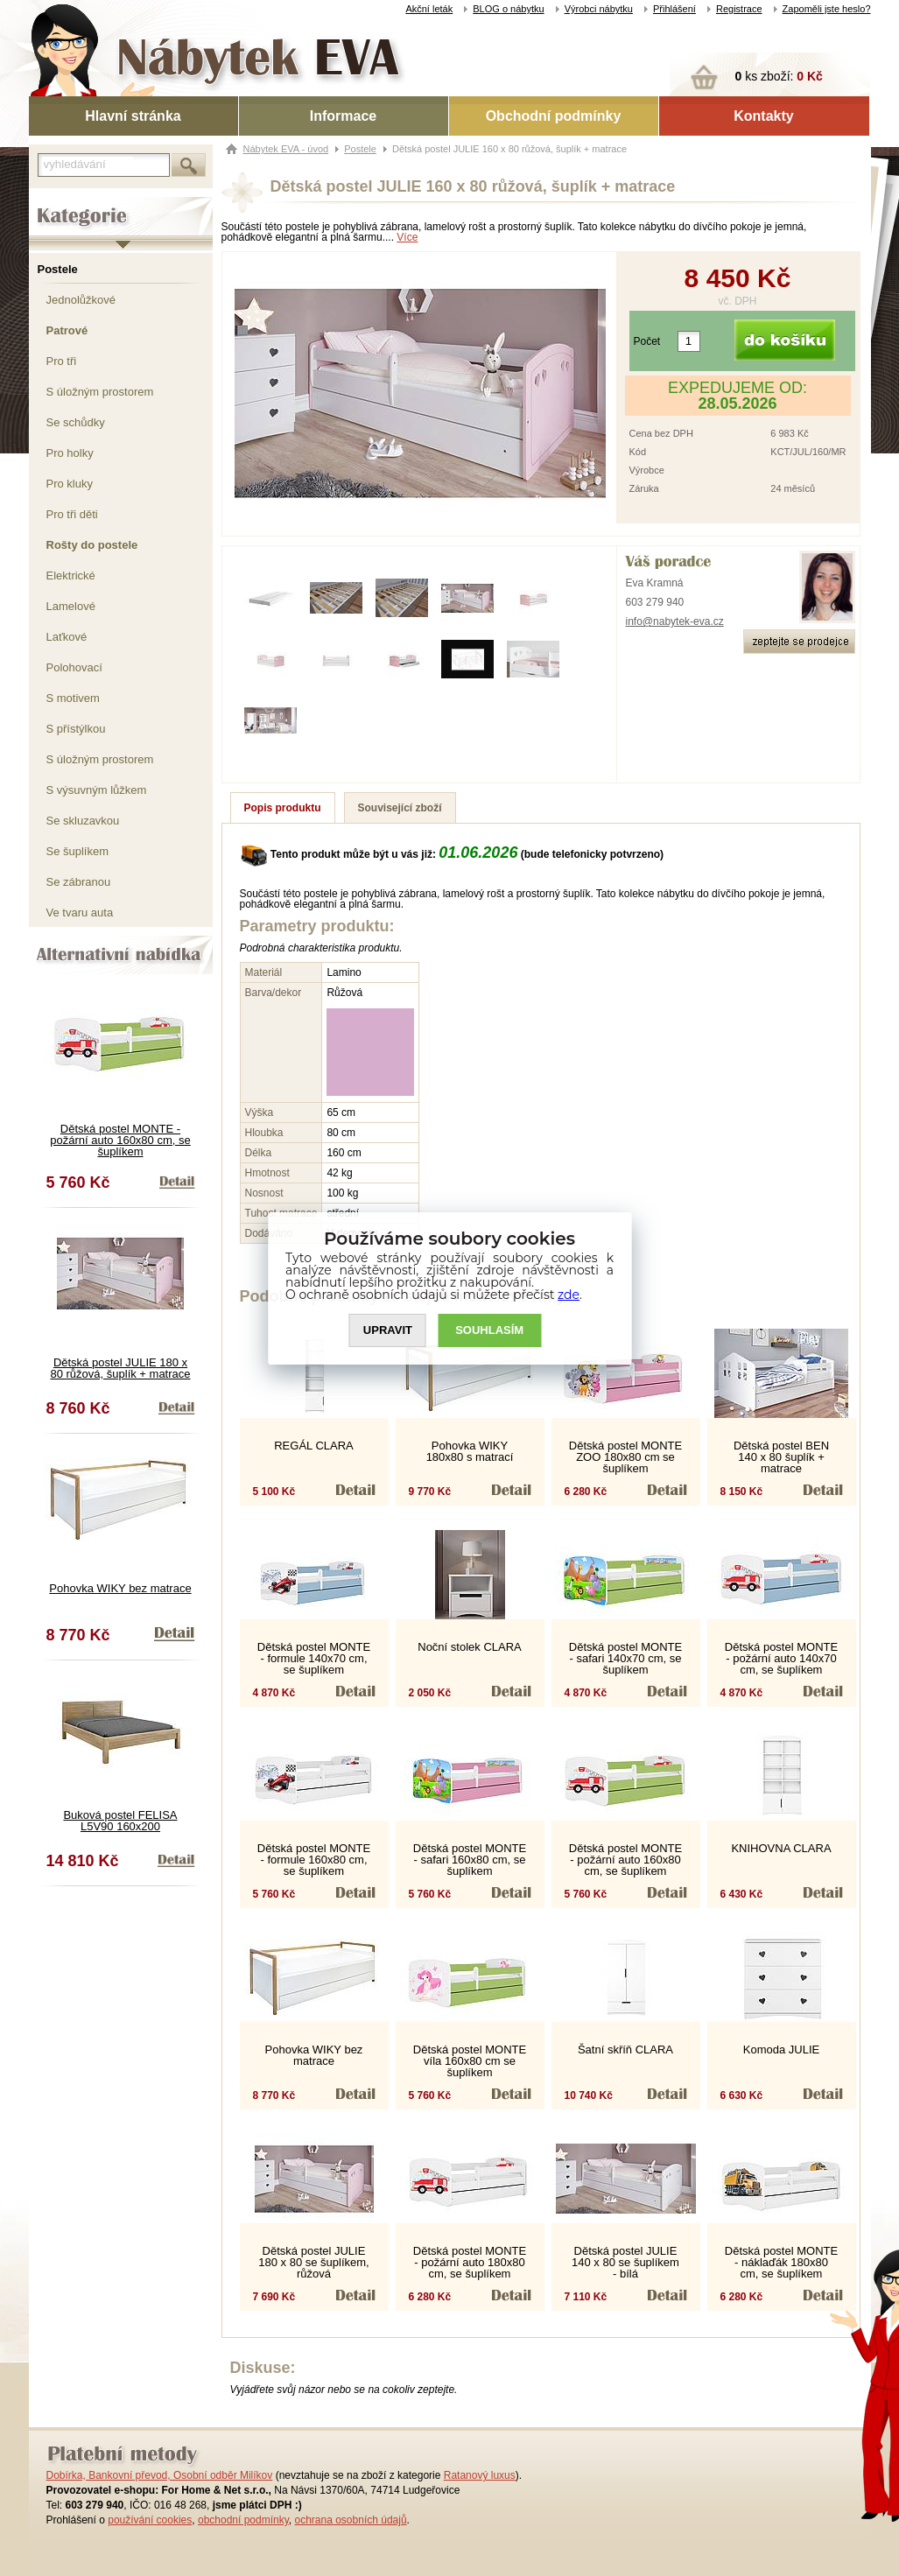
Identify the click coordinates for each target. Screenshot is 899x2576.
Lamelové (70, 606)
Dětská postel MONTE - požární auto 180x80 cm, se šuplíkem (469, 2262)
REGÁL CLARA (314, 1445)
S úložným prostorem (100, 391)
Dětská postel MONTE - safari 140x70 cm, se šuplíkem (625, 1658)
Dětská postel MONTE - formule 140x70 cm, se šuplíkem (313, 1658)
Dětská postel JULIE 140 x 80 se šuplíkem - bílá (625, 2262)
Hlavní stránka (132, 116)
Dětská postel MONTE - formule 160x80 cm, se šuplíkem (313, 1860)
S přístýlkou (76, 728)
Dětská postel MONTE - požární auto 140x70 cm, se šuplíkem (781, 1658)
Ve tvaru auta (80, 912)
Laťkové (67, 636)
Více (407, 237)
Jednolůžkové (81, 299)
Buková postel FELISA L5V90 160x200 (120, 1820)
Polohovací (74, 667)
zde (568, 1294)
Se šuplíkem (77, 851)
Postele (58, 269)
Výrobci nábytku (599, 9)
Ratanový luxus (480, 2475)
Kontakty (763, 116)
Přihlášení (674, 9)
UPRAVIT (387, 1330)
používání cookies (150, 2520)
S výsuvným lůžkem (96, 790)
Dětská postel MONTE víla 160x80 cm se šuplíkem (469, 2061)
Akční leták (429, 9)
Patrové (67, 330)
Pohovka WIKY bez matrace (120, 1588)
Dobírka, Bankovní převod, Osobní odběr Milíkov (159, 2475)
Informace (343, 116)
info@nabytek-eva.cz (675, 621)
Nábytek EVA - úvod (286, 149)
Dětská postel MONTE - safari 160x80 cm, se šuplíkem (469, 1860)
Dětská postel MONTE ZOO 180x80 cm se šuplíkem (625, 1457)
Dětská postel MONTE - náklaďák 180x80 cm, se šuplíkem (781, 2262)
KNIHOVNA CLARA (781, 1848)
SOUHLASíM (489, 1330)
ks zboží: (779, 76)
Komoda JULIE (781, 2049)
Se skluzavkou (83, 820)
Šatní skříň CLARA (625, 2049)
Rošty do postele (92, 544)
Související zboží (400, 808)
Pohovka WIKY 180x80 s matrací (470, 1451)
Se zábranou (78, 881)
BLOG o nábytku (508, 9)
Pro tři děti (72, 514)
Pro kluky (69, 483)
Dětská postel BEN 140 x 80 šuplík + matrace (781, 1457)
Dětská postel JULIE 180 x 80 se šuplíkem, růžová (313, 2262)
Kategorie (53, 202)
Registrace (739, 9)
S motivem (73, 698)
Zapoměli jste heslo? (827, 9)
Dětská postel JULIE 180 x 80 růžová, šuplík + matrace (120, 1368)
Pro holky (70, 453)
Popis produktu (282, 808)
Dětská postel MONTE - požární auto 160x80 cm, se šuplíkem (120, 1140)
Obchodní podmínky (554, 116)
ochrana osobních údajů (350, 2520)
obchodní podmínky (243, 2520)
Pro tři (61, 361)
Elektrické (70, 575)
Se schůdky (75, 422)
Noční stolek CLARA (470, 1646)
